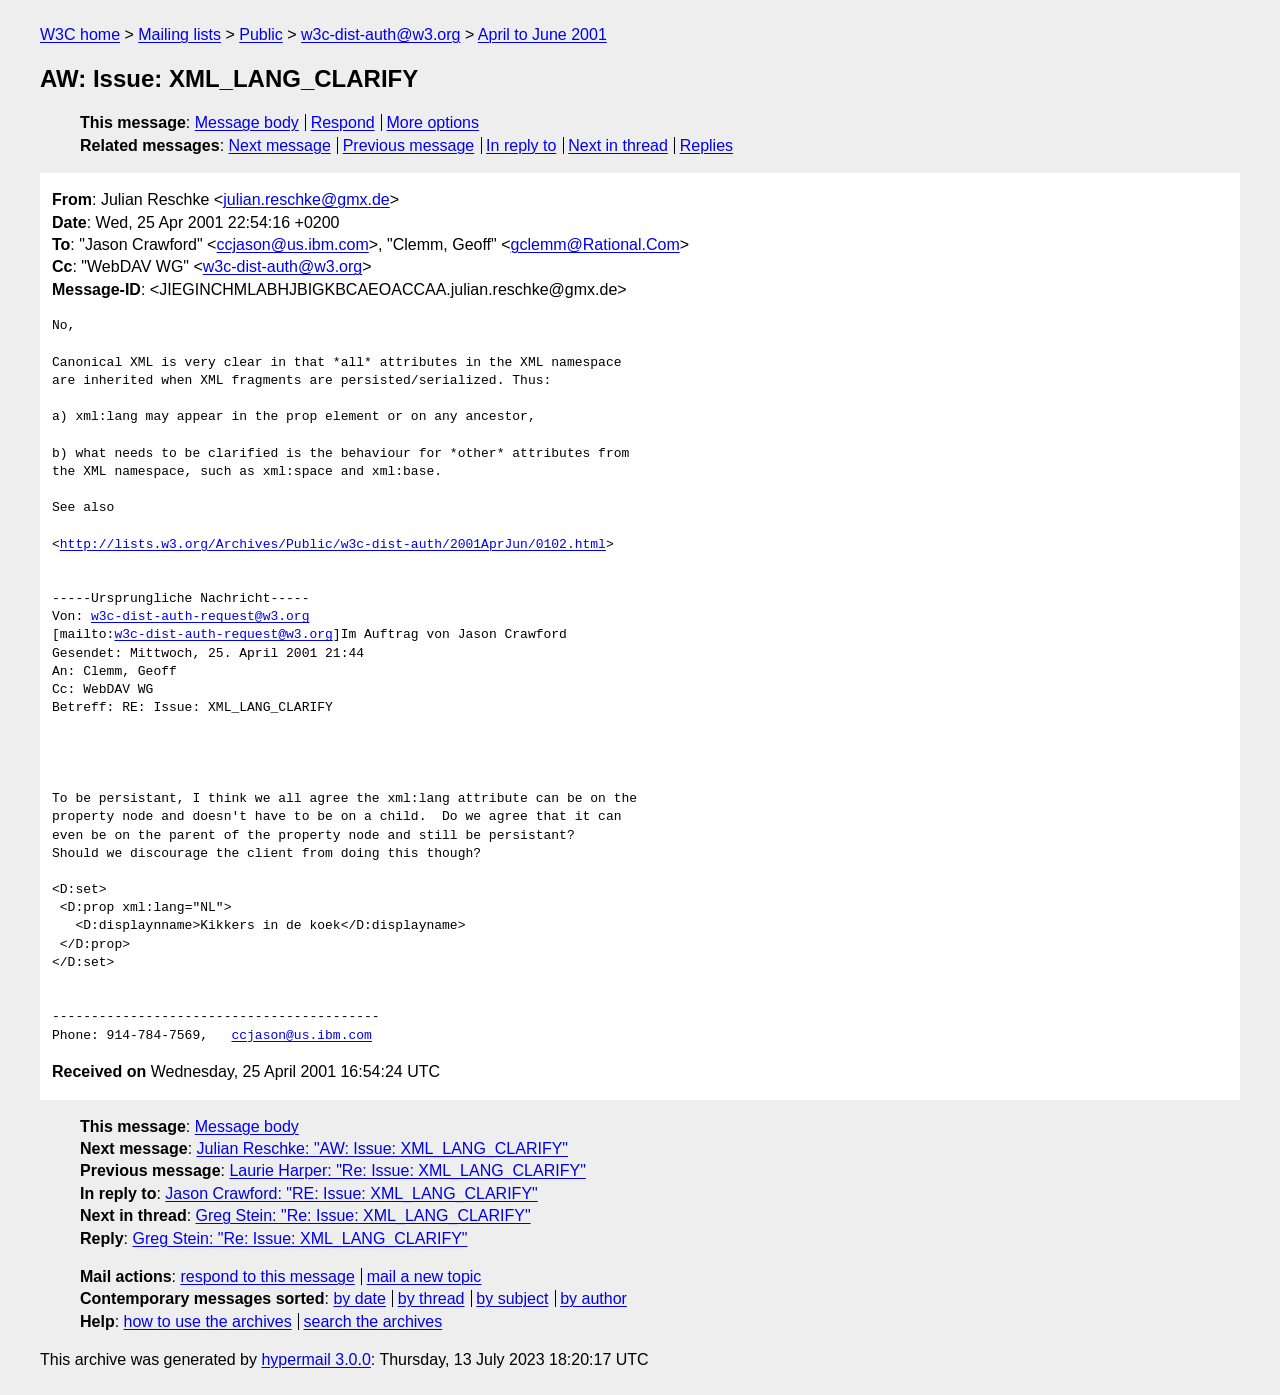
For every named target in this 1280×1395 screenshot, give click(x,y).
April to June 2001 (542, 34)
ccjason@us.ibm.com (292, 244)
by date (359, 1298)
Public (261, 34)
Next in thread (618, 145)
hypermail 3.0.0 (315, 1359)
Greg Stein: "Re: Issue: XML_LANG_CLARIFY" (363, 1215)
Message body (247, 122)
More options (433, 122)
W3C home (80, 34)
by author (593, 1298)
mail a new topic (424, 1276)
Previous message (409, 145)
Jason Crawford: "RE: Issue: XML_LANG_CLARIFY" (351, 1193)
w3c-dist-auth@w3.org (380, 34)
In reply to (521, 145)
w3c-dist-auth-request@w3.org (200, 617)
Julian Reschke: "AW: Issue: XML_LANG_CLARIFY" (383, 1148)
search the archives (373, 1321)
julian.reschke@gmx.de (306, 199)
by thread (431, 1298)
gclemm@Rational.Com (595, 244)
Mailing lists (179, 34)
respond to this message (267, 1276)
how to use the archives (208, 1321)
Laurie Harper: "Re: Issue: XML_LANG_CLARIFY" (407, 1170)
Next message (280, 145)
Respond (343, 122)
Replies (706, 145)
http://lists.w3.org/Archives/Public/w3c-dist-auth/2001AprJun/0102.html (333, 545)
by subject (512, 1298)
